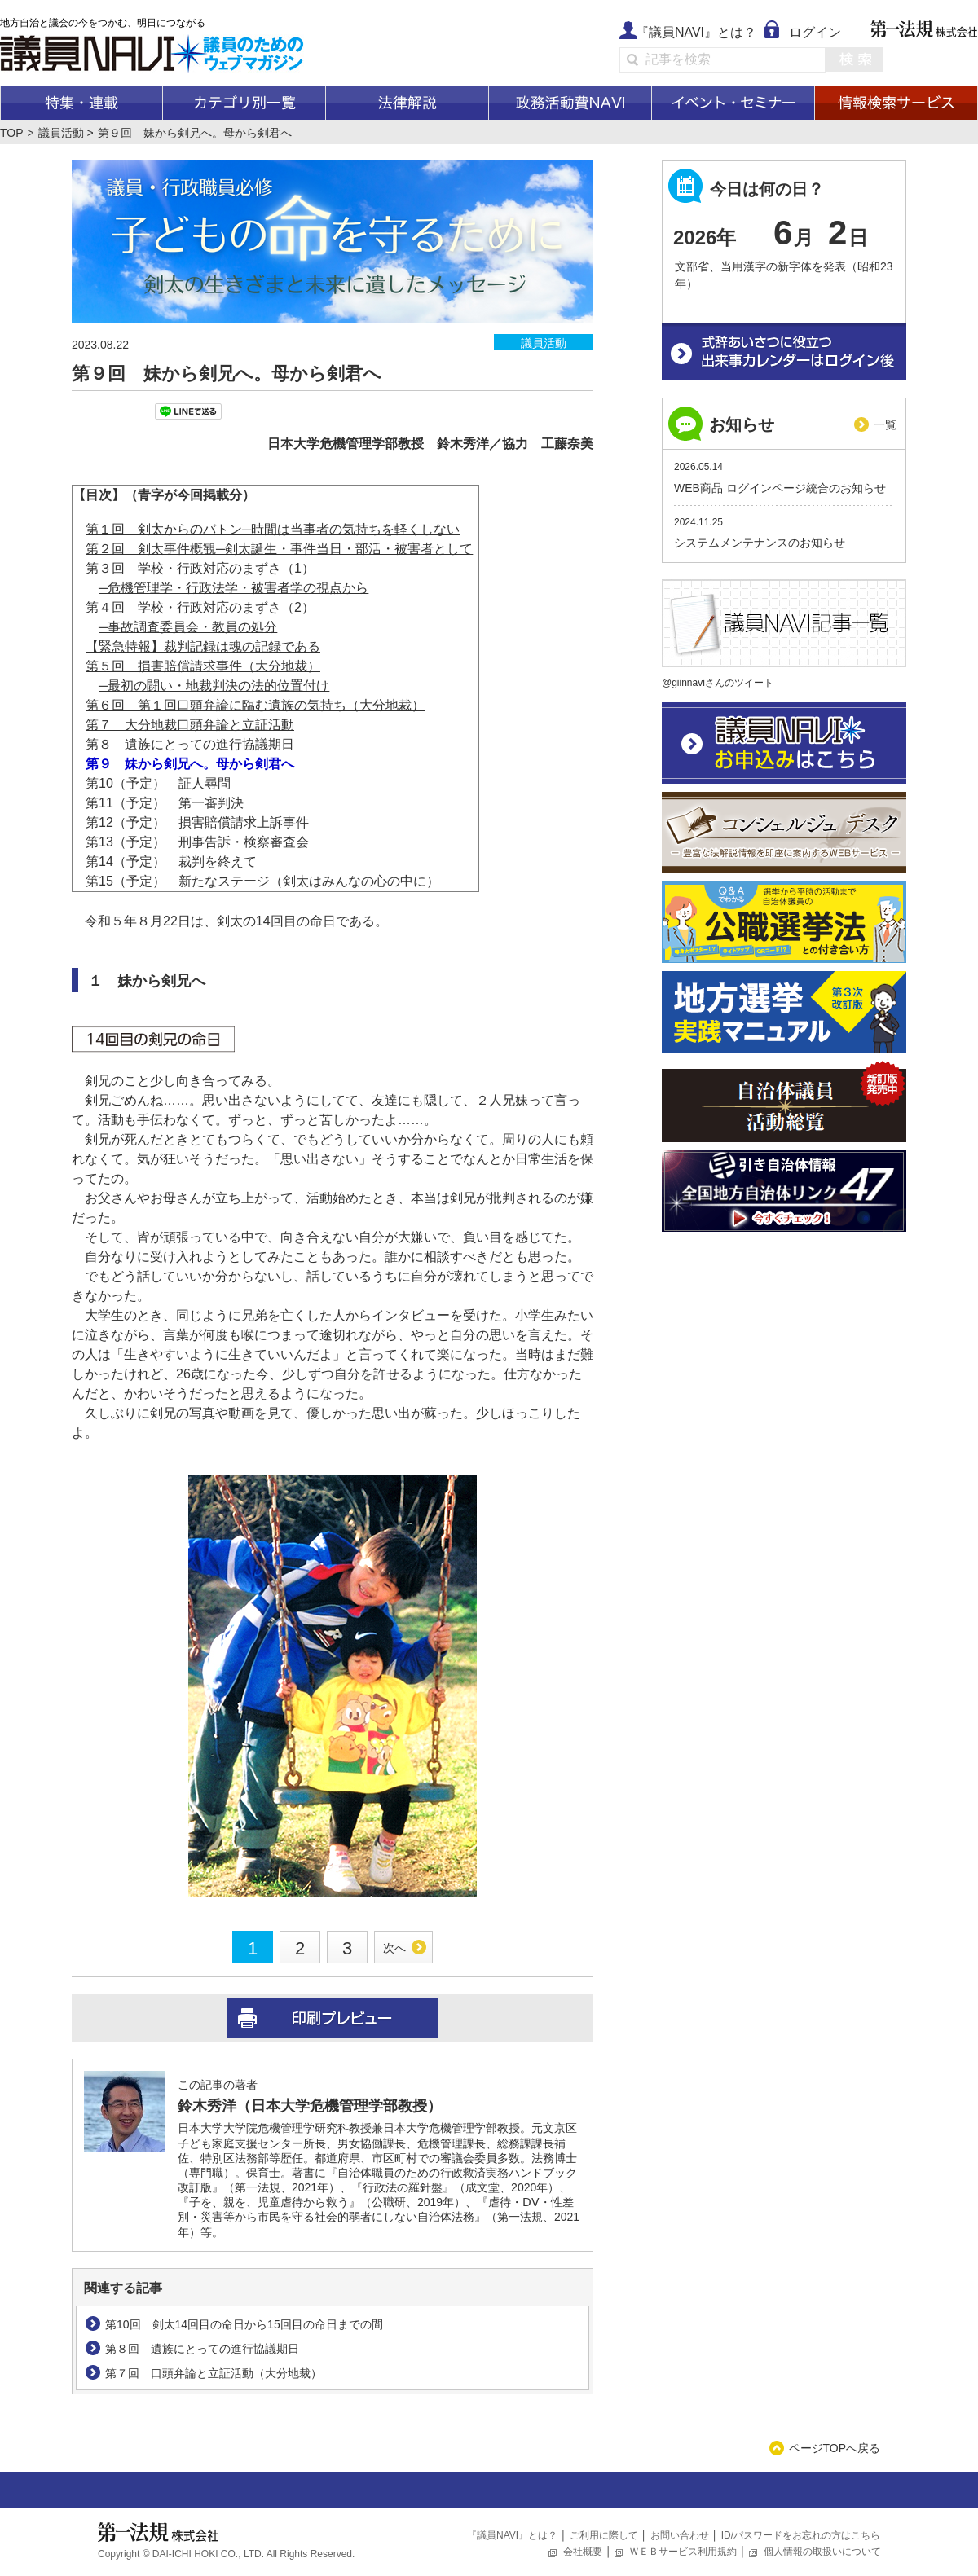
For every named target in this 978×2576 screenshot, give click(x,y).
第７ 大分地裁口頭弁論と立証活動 (190, 725)
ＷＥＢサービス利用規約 (683, 2551)
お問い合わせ (679, 2535)
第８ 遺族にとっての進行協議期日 (190, 744)
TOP (12, 132)
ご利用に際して (604, 2535)
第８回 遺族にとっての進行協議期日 (202, 2348)
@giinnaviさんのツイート (717, 682)
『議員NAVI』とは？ (696, 32)
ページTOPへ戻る (835, 2448)
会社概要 (582, 2551)
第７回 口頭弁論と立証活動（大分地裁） (213, 2373)
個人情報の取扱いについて (822, 2551)
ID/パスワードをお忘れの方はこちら (800, 2535)
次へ (394, 1947)
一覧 (885, 424)
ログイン (815, 32)
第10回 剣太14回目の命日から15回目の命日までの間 (244, 2324)
